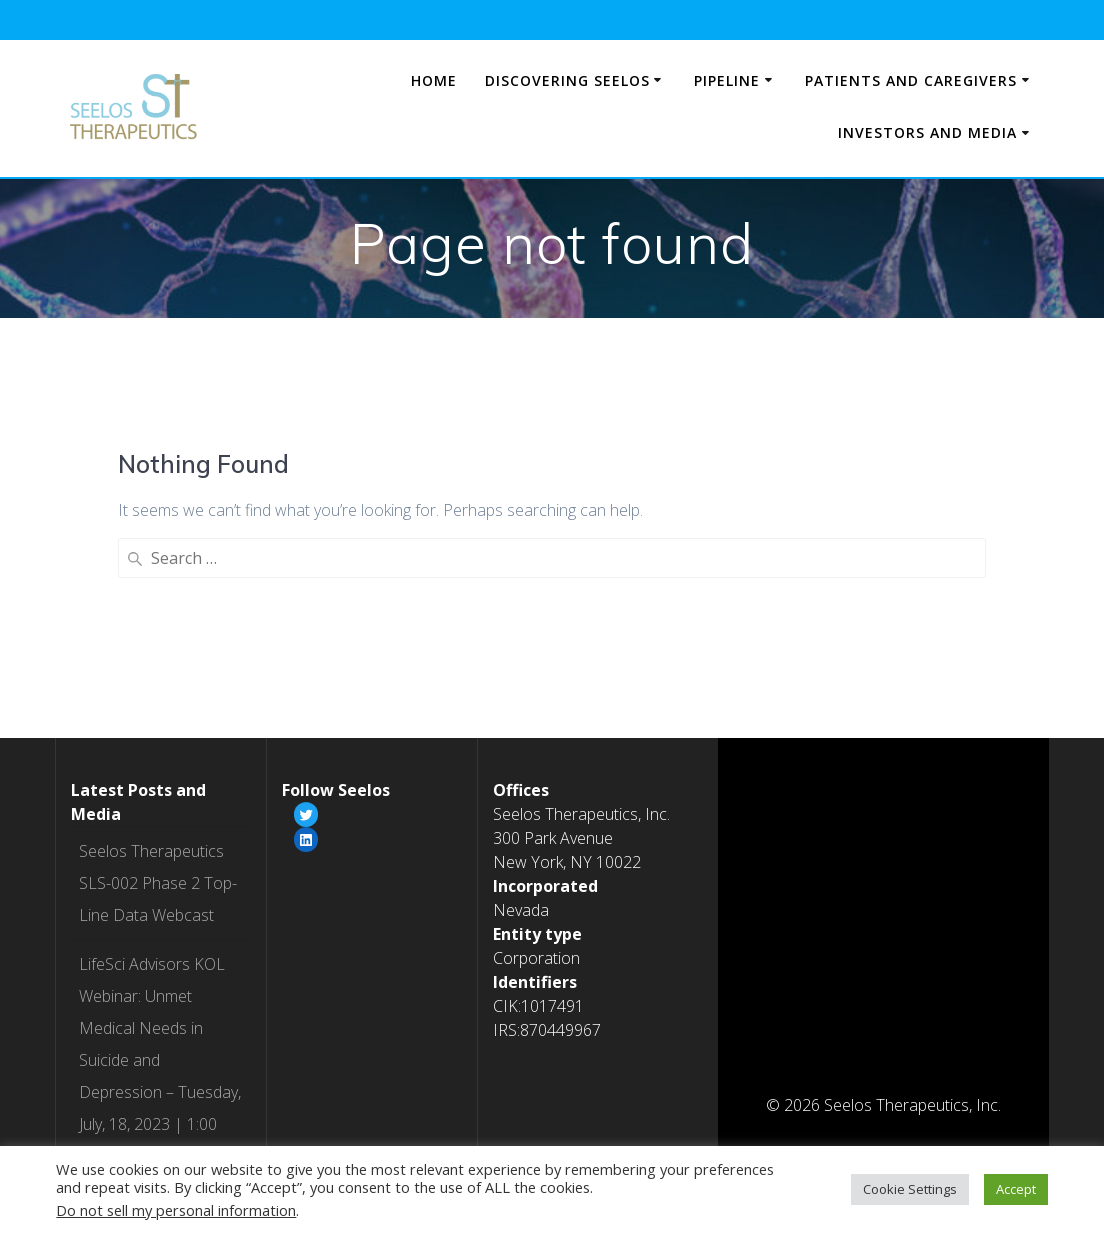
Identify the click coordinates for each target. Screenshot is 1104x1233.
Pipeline (727, 80)
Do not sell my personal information (176, 1210)
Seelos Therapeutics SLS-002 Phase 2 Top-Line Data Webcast (158, 656)
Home (434, 80)
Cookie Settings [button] (910, 1189)
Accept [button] (1016, 1189)
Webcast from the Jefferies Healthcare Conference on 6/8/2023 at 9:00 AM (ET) (151, 1106)
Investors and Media (927, 132)
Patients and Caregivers (911, 80)
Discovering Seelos (567, 80)
